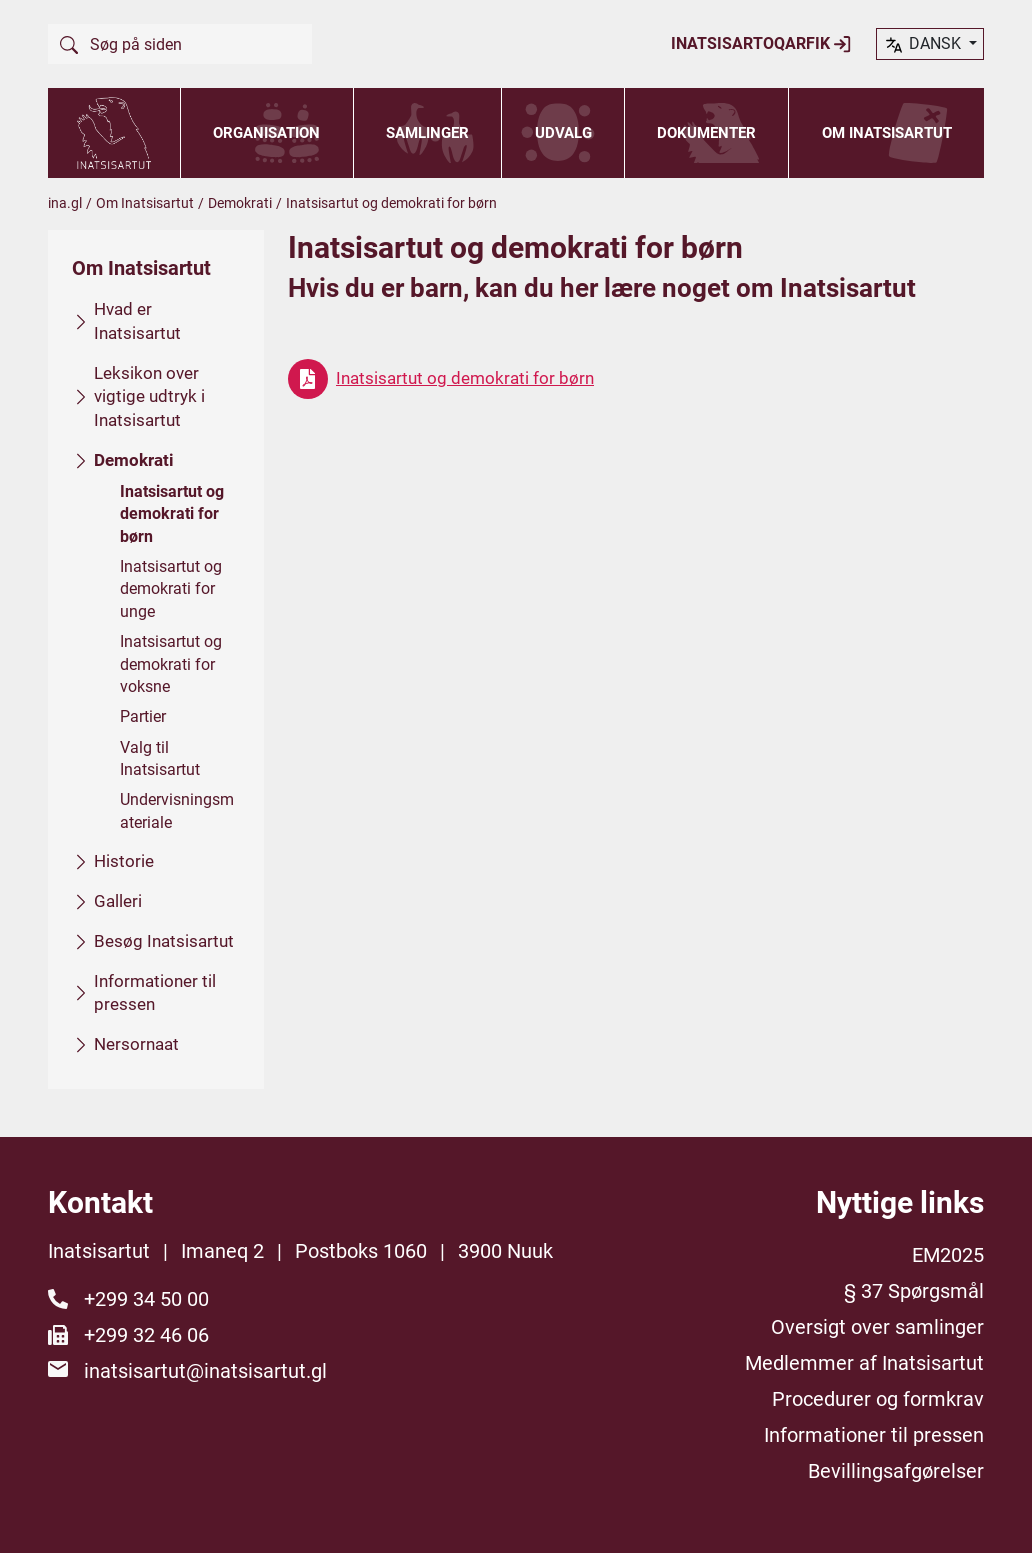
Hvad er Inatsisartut (137, 321)
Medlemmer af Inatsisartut (864, 1363)
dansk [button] (924, 45)
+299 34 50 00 (146, 1299)
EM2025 (948, 1255)
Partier (143, 716)
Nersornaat (136, 1044)
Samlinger (427, 133)
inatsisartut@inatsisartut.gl (205, 1371)
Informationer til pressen (155, 992)
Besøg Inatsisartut (164, 940)
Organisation (266, 133)
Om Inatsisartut (887, 133)
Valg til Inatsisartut (160, 757)
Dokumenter (706, 133)
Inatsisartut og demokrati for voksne (171, 664)
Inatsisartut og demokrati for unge (171, 589)
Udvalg (563, 133)
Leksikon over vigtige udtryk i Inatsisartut (149, 396)
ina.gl (65, 203)
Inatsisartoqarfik (761, 44)
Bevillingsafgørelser (896, 1471)
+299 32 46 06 (146, 1335)
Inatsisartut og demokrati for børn (172, 513)
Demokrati (240, 203)
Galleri (118, 901)
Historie (124, 861)
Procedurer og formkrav (878, 1399)
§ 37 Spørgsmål (914, 1291)
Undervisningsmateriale (177, 810)
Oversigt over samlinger (877, 1327)
